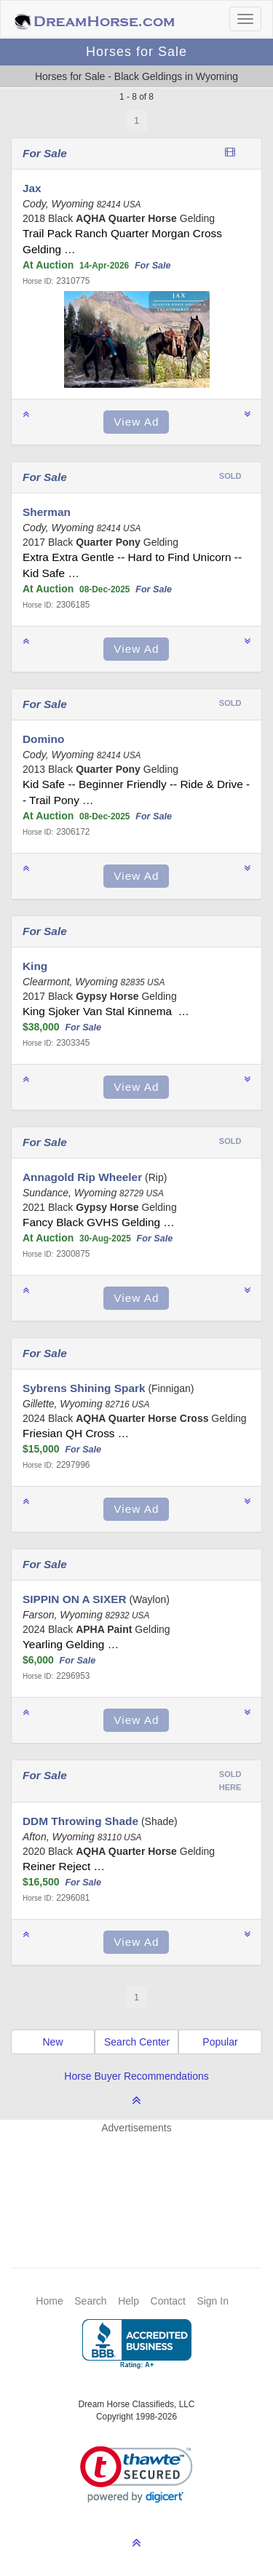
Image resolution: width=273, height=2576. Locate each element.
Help (128, 2301)
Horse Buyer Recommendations (136, 2076)
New (52, 2042)
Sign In (213, 2301)
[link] (136, 2474)
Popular (219, 2042)
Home (49, 2301)
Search (90, 2301)
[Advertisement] (143, 2178)
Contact (168, 2301)
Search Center (137, 2042)
